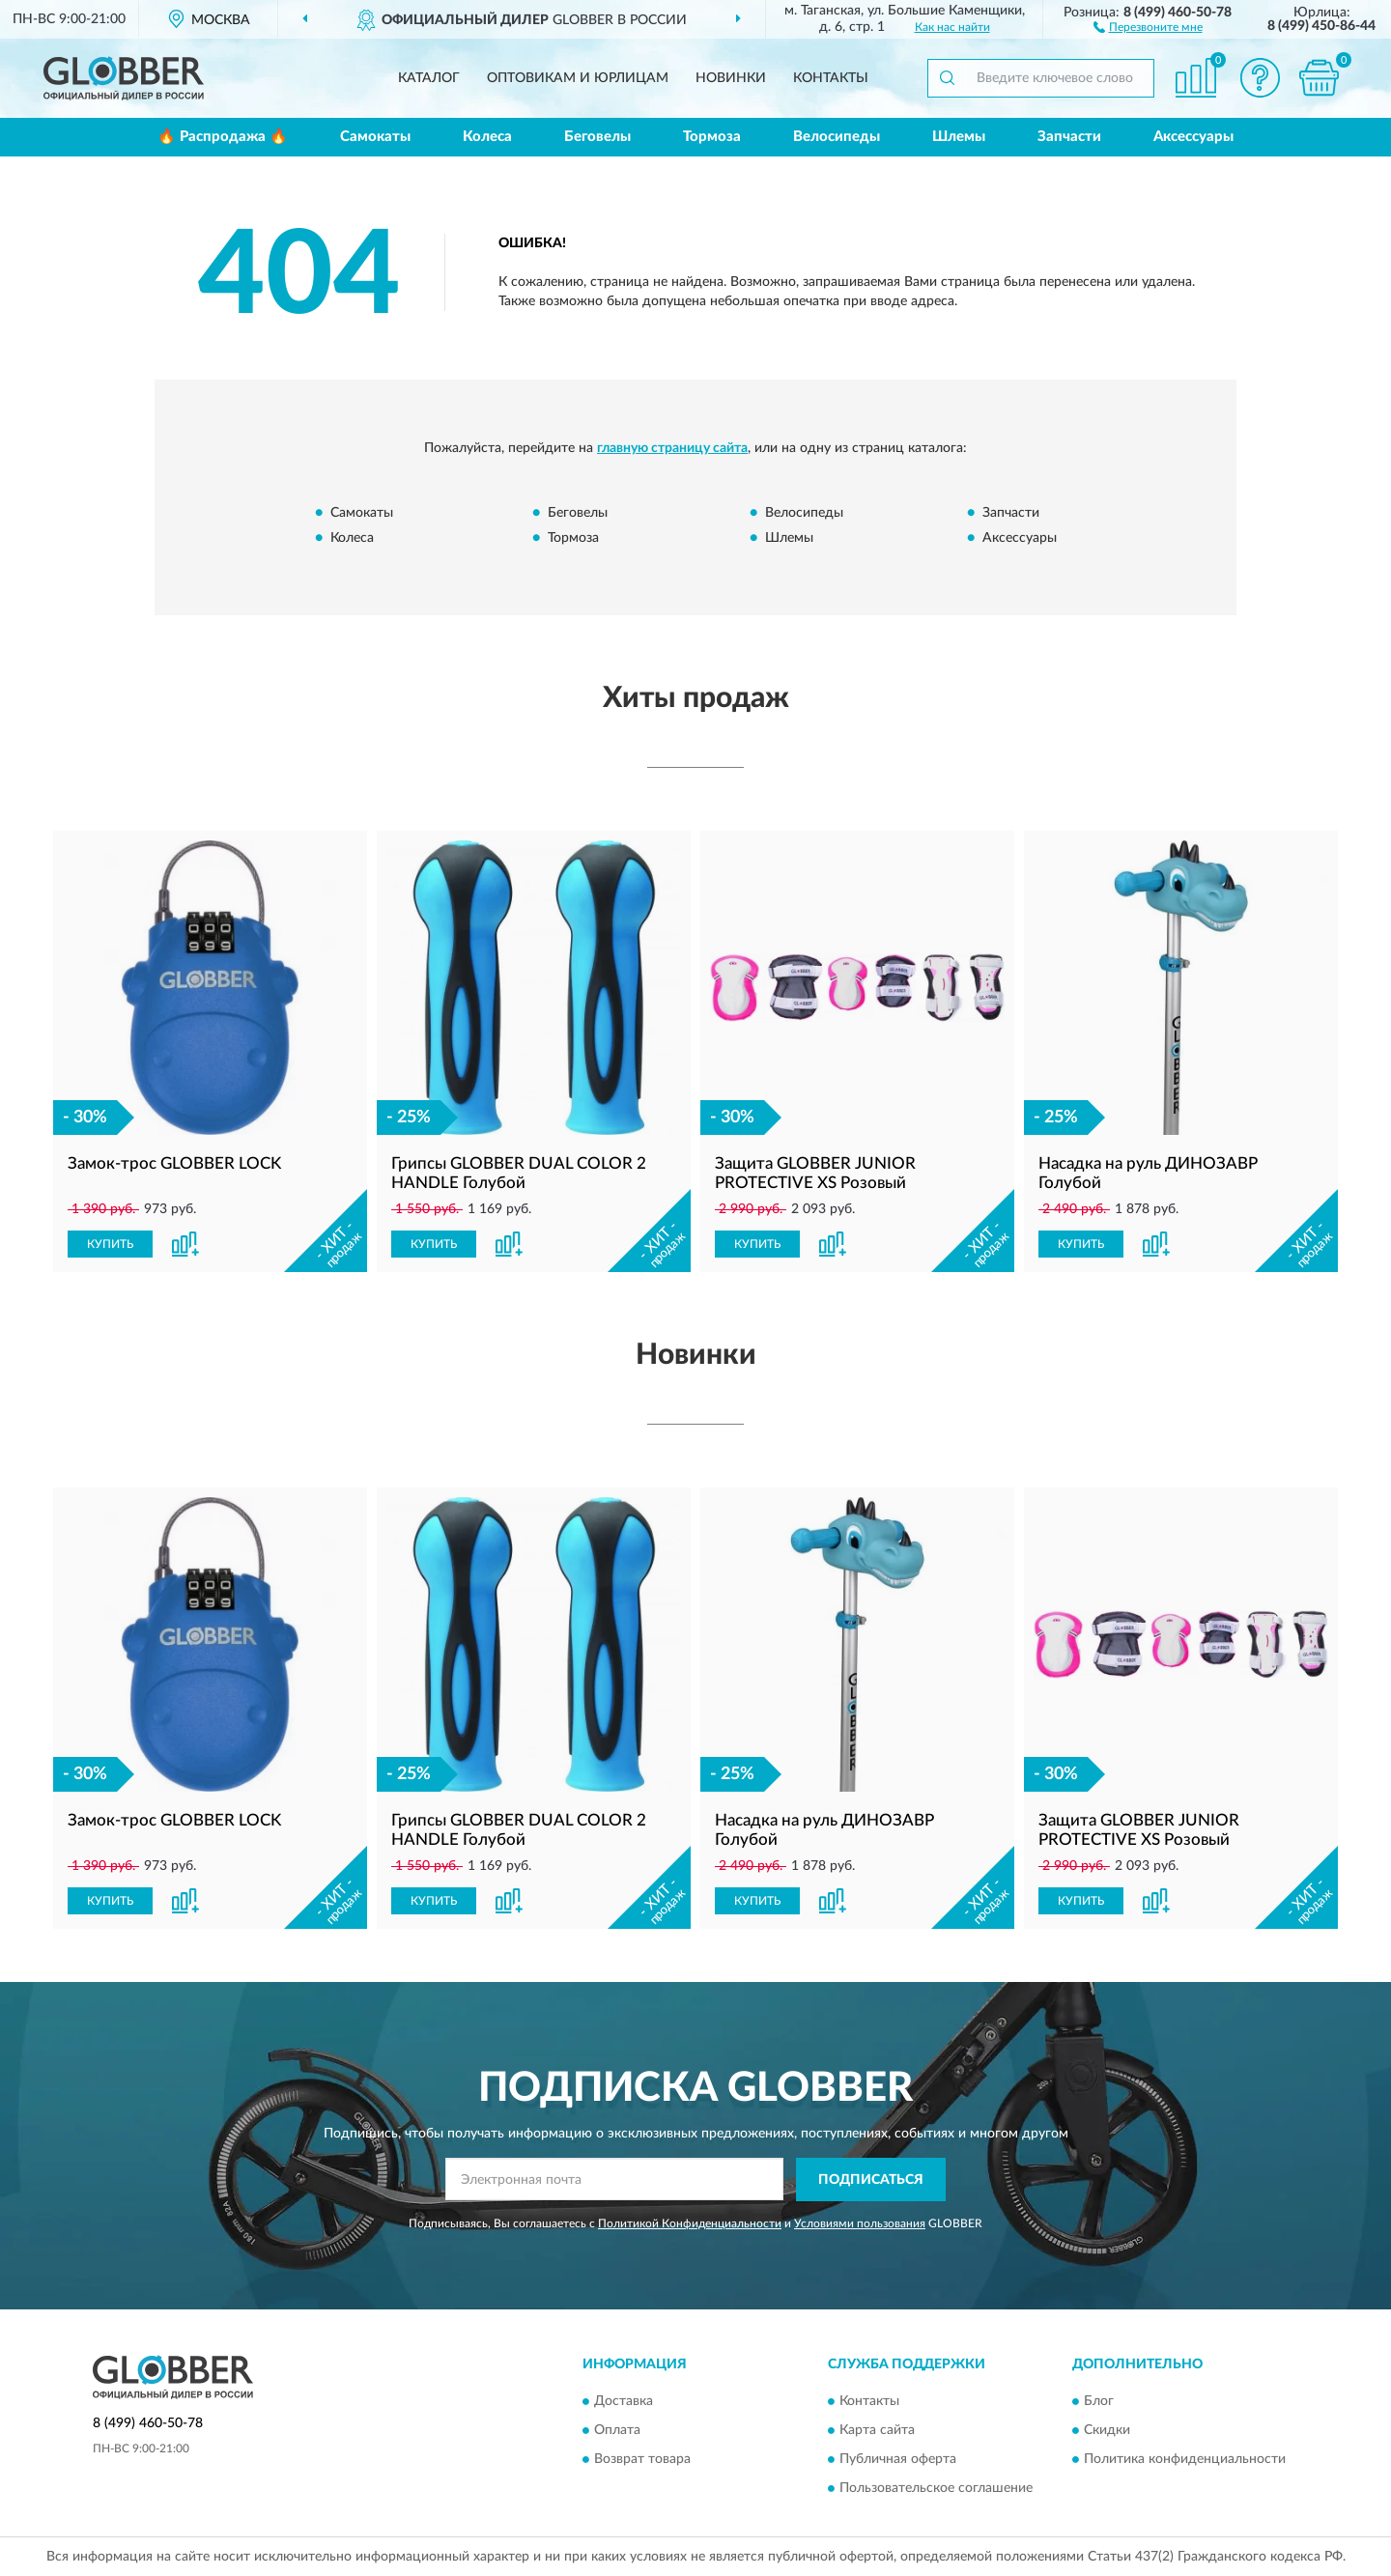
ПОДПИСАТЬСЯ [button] (870, 2180)
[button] (1148, 26)
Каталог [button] (429, 78)
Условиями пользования (859, 2223)
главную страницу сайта (672, 448)
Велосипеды (836, 136)
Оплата (617, 2431)
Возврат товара (642, 2460)
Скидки (1107, 2431)
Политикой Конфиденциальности (689, 2223)
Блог (1099, 2402)
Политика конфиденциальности (1185, 2460)
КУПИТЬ (110, 1244)
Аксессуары (1193, 136)
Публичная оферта (897, 2460)
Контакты (830, 78)
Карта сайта (877, 2431)
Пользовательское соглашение (936, 2489)
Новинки (731, 78)
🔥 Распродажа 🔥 (222, 136)
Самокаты (375, 136)
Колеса (487, 136)
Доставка (623, 2402)
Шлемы (958, 136)
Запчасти (1069, 136)
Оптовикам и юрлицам (577, 78)
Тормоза (712, 136)
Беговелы (597, 136)
